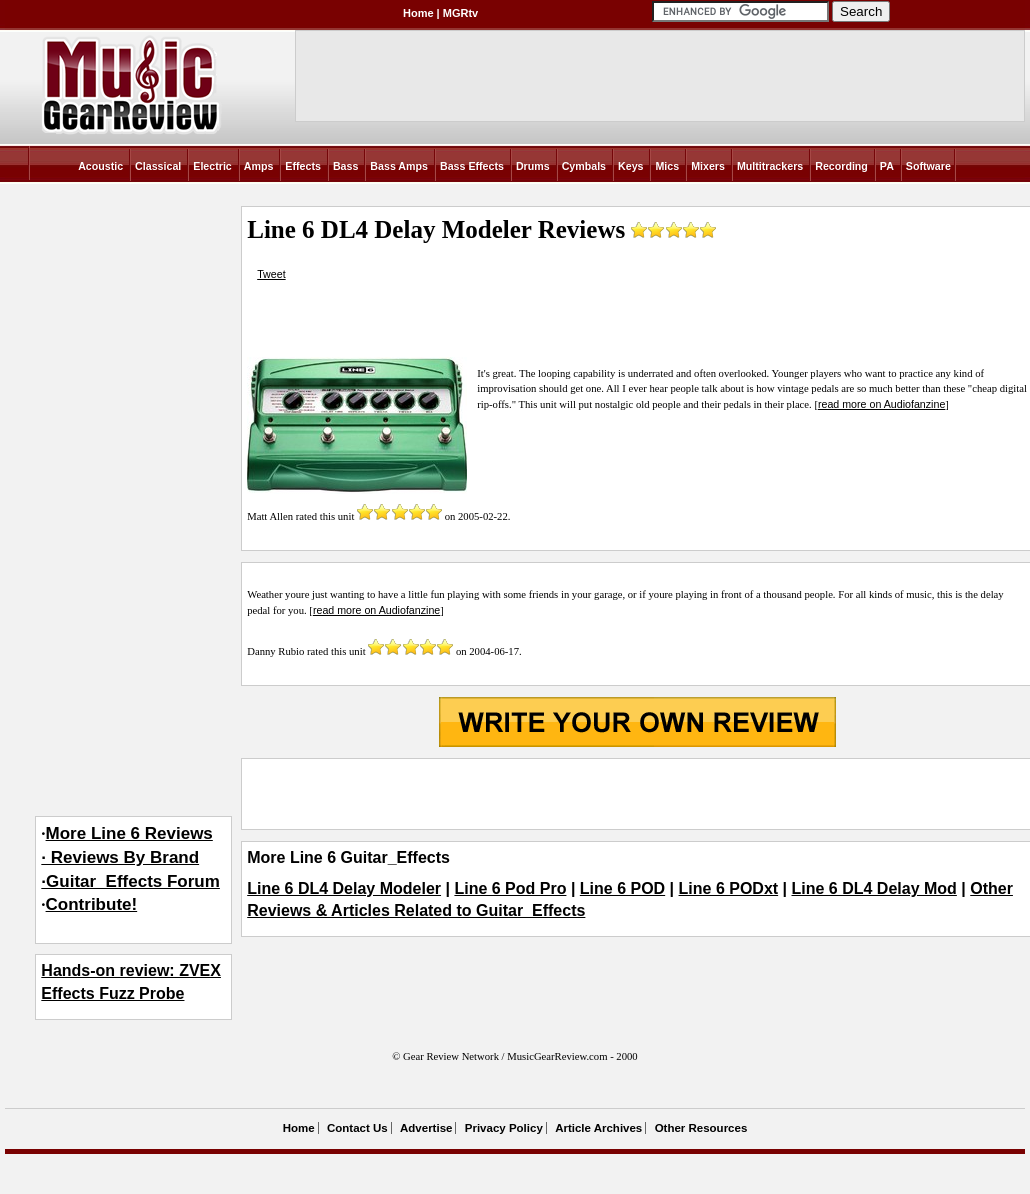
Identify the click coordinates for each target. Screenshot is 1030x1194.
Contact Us (357, 1128)
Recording (841, 166)
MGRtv (460, 13)
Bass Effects (472, 166)
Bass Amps (399, 166)
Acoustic (100, 166)
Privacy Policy (504, 1128)
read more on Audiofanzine (881, 404)
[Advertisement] (637, 794)
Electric (212, 166)
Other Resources (701, 1128)
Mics (667, 166)
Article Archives (598, 1128)
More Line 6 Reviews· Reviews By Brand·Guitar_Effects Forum (130, 857)
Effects (303, 166)
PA (887, 166)
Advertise (426, 1128)
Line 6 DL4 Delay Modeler (344, 888)
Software (928, 166)
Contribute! (92, 904)
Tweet (271, 274)
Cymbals (584, 166)
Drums (533, 166)
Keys (630, 166)
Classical (158, 166)
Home (418, 13)
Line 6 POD (622, 888)
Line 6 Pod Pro (510, 888)
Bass (345, 166)
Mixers (708, 166)
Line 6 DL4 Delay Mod (874, 888)
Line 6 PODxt (729, 888)
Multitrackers (770, 166)
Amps (259, 166)
